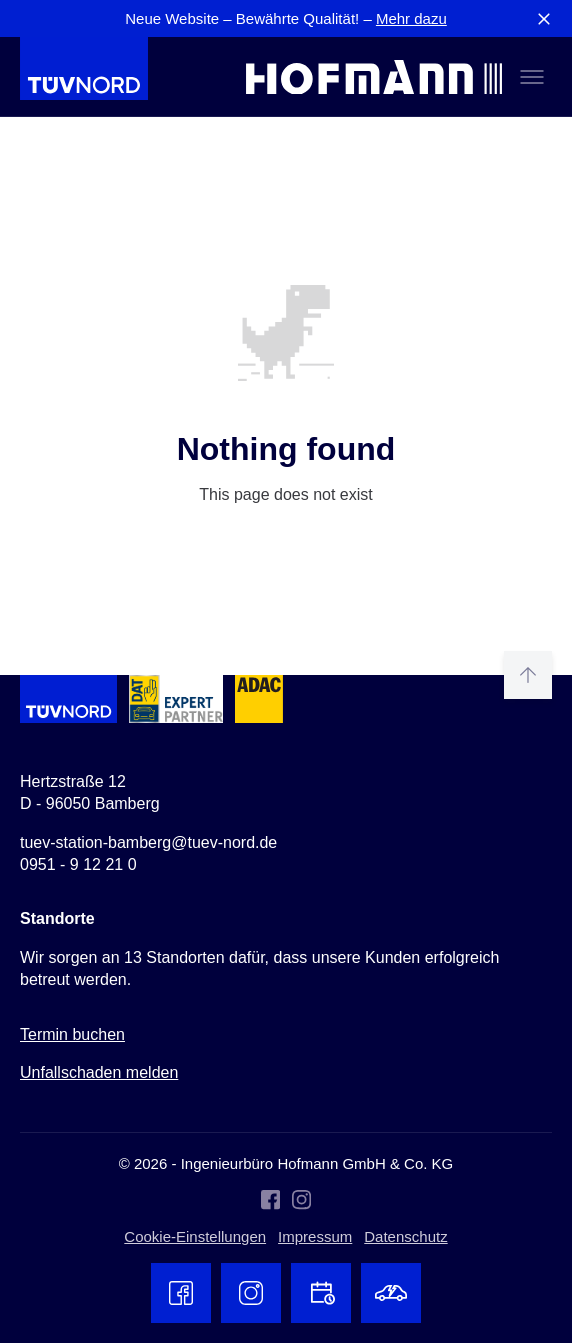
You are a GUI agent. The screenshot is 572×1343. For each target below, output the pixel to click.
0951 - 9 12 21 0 (78, 864)
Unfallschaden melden (99, 1072)
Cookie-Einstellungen (195, 1236)
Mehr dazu (411, 18)
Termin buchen (72, 1034)
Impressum (315, 1236)
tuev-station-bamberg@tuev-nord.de (148, 842)
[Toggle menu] (532, 77)
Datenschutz (405, 1236)
